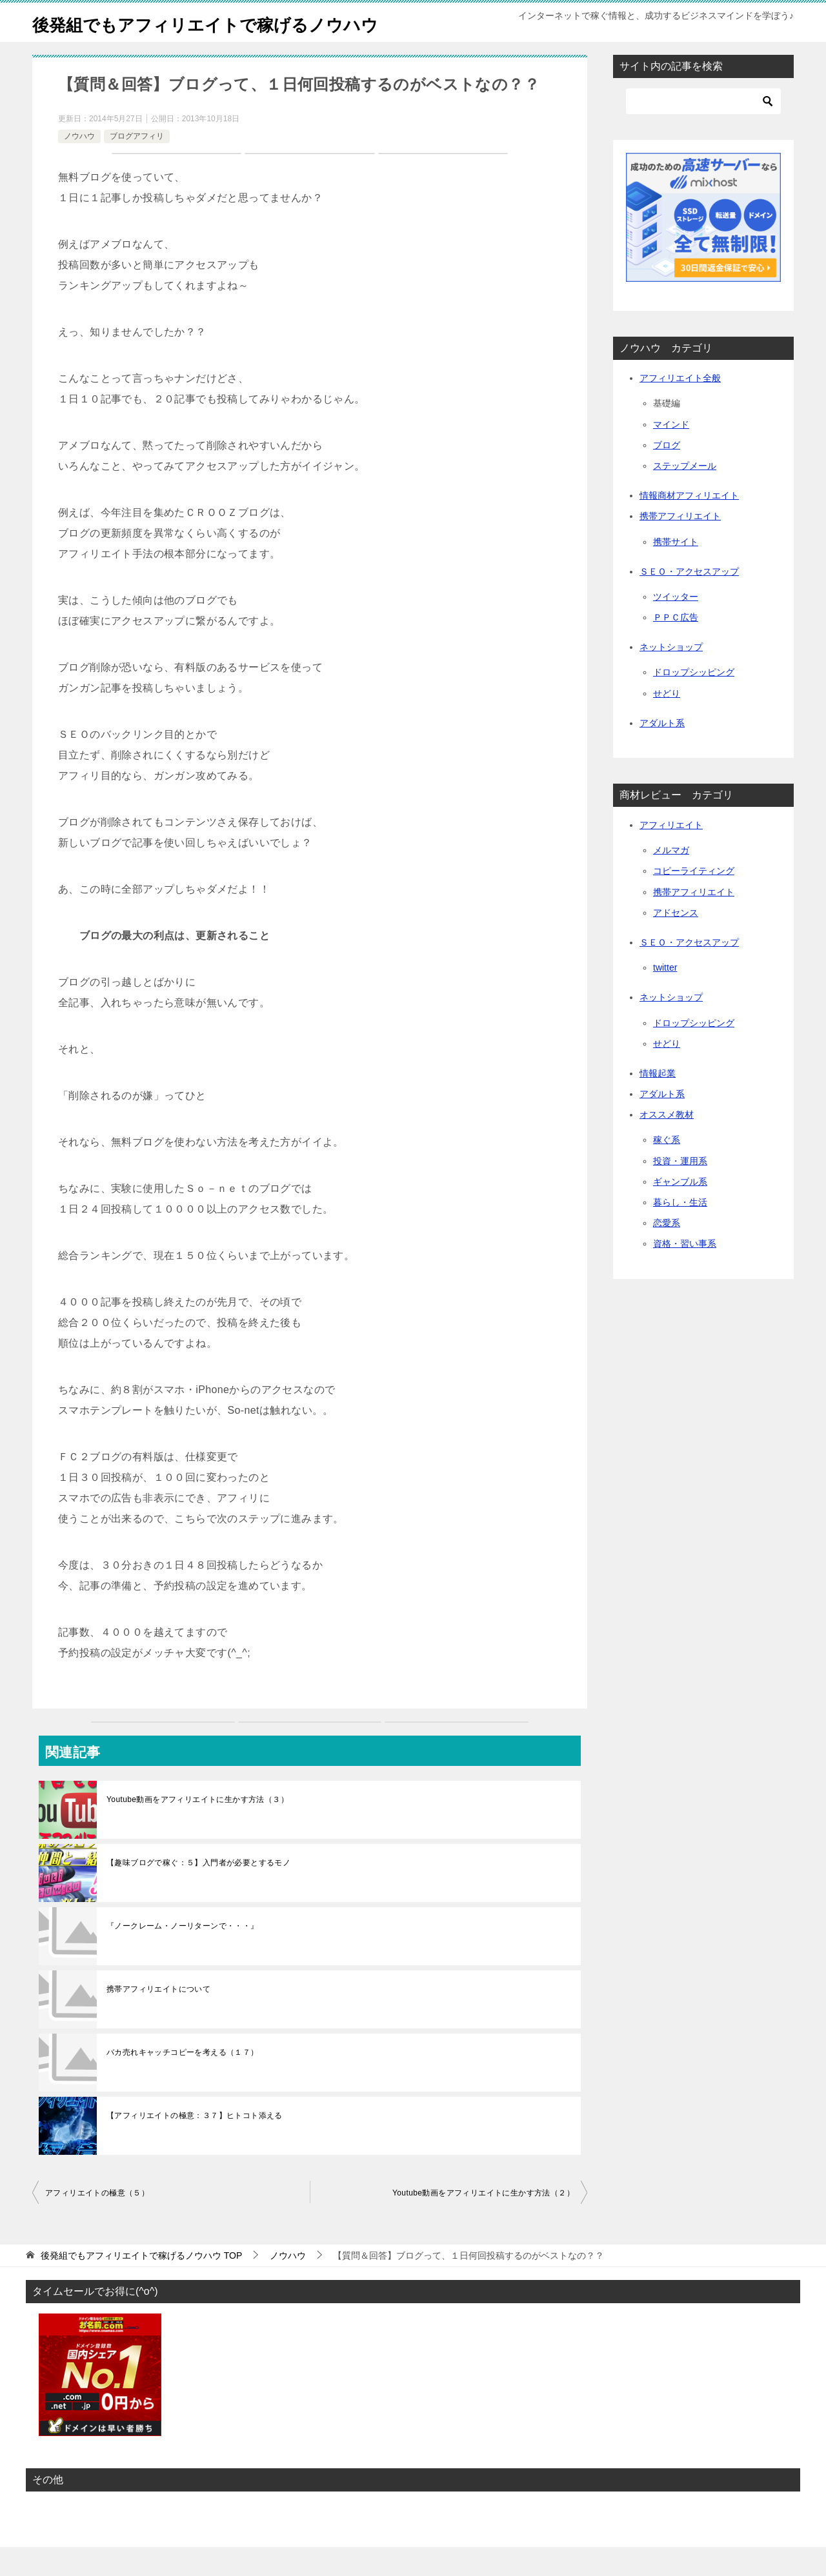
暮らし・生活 (680, 1231)
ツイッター (675, 625)
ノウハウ (79, 165)
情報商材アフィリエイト (689, 524)
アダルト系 (662, 752)
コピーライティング (693, 900)
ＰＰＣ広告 (675, 646)
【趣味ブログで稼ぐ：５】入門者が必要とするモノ (198, 1891)
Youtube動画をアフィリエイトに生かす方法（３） (197, 1828)
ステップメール (684, 495)
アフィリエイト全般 (680, 407)
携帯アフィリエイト (680, 545)
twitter (665, 996)
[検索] (703, 130)
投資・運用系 (680, 1190)
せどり (666, 722)
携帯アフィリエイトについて (158, 2018)
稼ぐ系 (666, 1169)
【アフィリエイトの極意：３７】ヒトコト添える (194, 2144)
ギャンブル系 (680, 1210)
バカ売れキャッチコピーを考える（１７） (182, 2081)
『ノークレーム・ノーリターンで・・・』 (182, 1954)
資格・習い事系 (684, 1272)
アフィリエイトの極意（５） (97, 2221)
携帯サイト (675, 571)
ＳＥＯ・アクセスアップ (689, 600)
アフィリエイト (671, 854)
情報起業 (658, 1102)
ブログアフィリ (137, 165)
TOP (141, 2284)
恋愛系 (666, 1252)
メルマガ (671, 879)
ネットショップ (671, 676)
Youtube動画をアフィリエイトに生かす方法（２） (483, 2221)
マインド (671, 453)
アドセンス (675, 941)
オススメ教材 (667, 1143)
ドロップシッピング (693, 701)
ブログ (666, 474)
